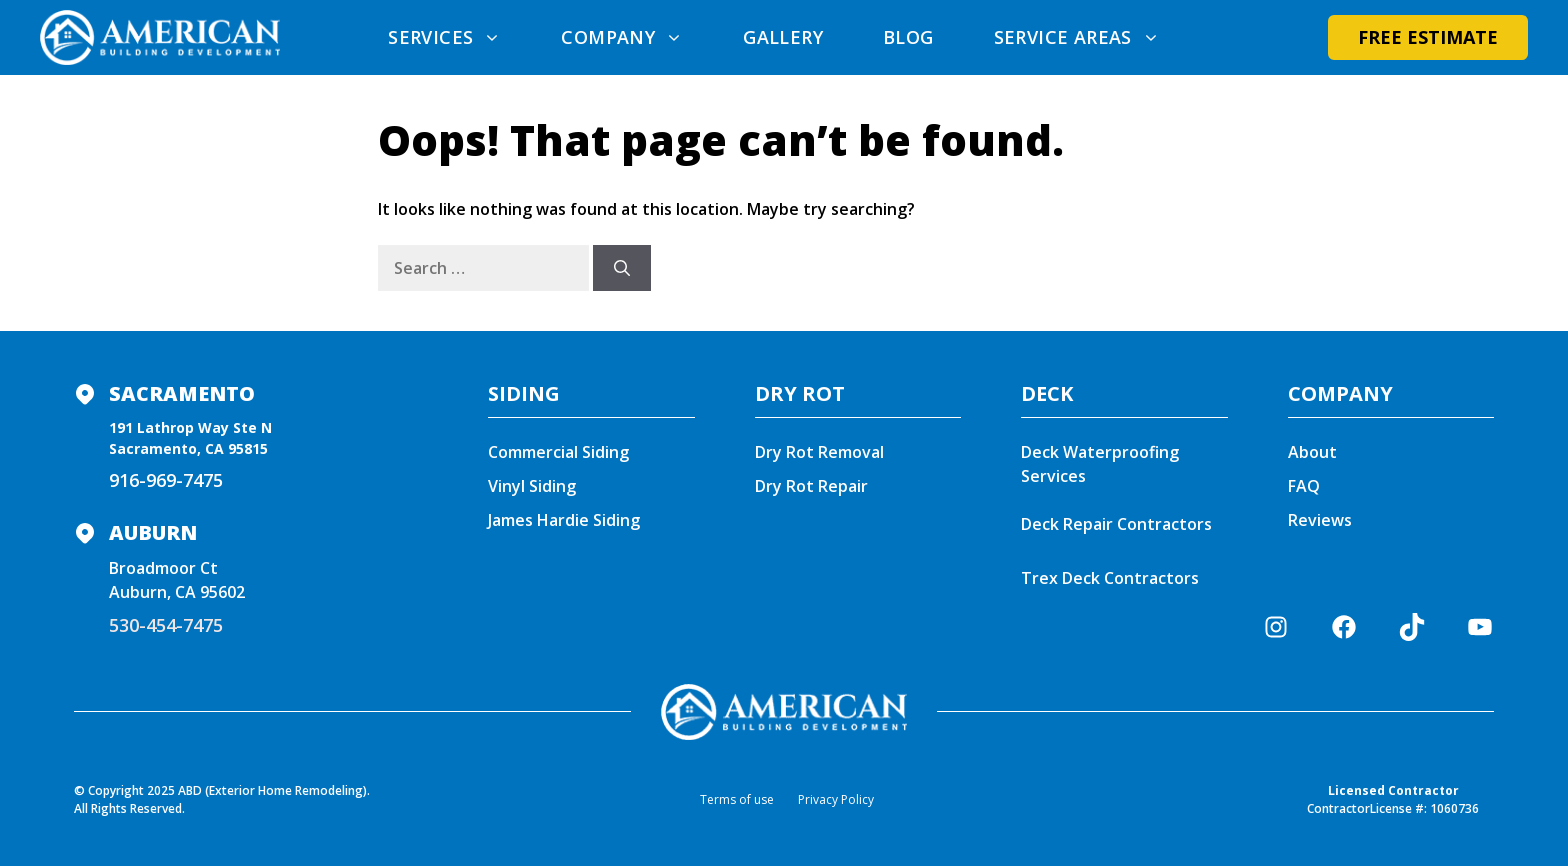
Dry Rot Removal (819, 452)
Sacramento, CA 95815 (188, 448)
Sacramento (182, 393)
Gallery (783, 37)
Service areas (1092, 37)
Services (459, 37)
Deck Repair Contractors (1116, 524)
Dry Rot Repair (811, 486)
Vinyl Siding (532, 486)
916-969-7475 (166, 480)
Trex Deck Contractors (1112, 578)
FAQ (1304, 486)
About (1312, 452)
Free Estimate (1428, 37)
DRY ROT (800, 393)
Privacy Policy (836, 799)
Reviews (1320, 520)
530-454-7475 (166, 625)
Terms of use (737, 799)
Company (637, 37)
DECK (1047, 393)
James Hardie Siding (564, 520)
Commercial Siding (558, 452)
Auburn (153, 532)
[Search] (622, 268)
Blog (908, 37)
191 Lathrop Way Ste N (190, 427)
